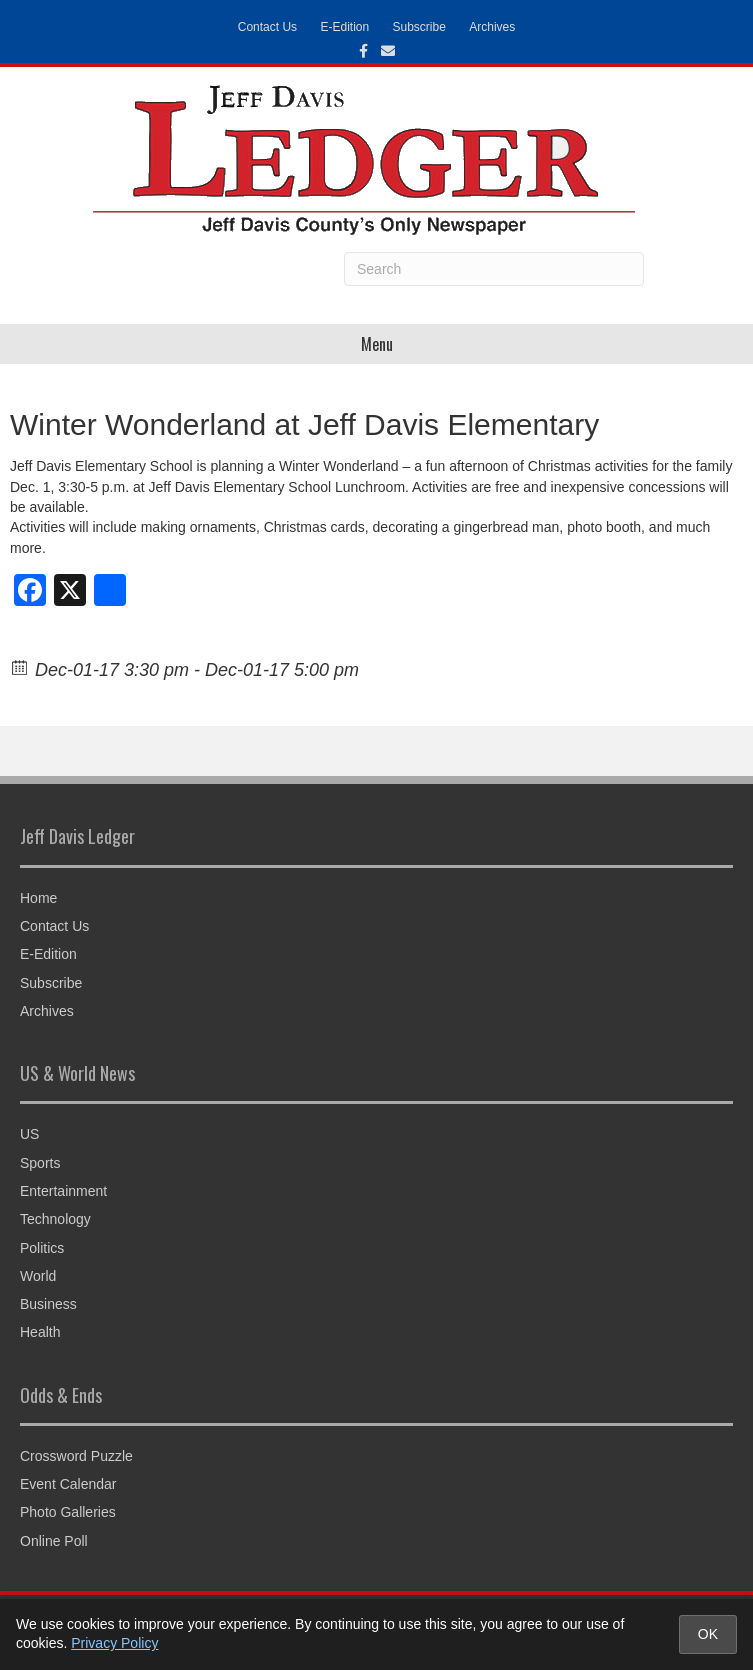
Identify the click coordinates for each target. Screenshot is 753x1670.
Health (40, 1332)
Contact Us (267, 27)
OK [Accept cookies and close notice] (708, 1634)
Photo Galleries (68, 1512)
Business (48, 1304)
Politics (42, 1248)
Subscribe (419, 27)
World (38, 1276)
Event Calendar (68, 1484)
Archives (492, 27)
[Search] (494, 269)
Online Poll (54, 1541)
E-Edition (344, 27)
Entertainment (63, 1191)
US (29, 1134)
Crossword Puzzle (76, 1456)
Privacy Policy (114, 1643)
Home (38, 898)
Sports (40, 1163)
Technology (55, 1219)
